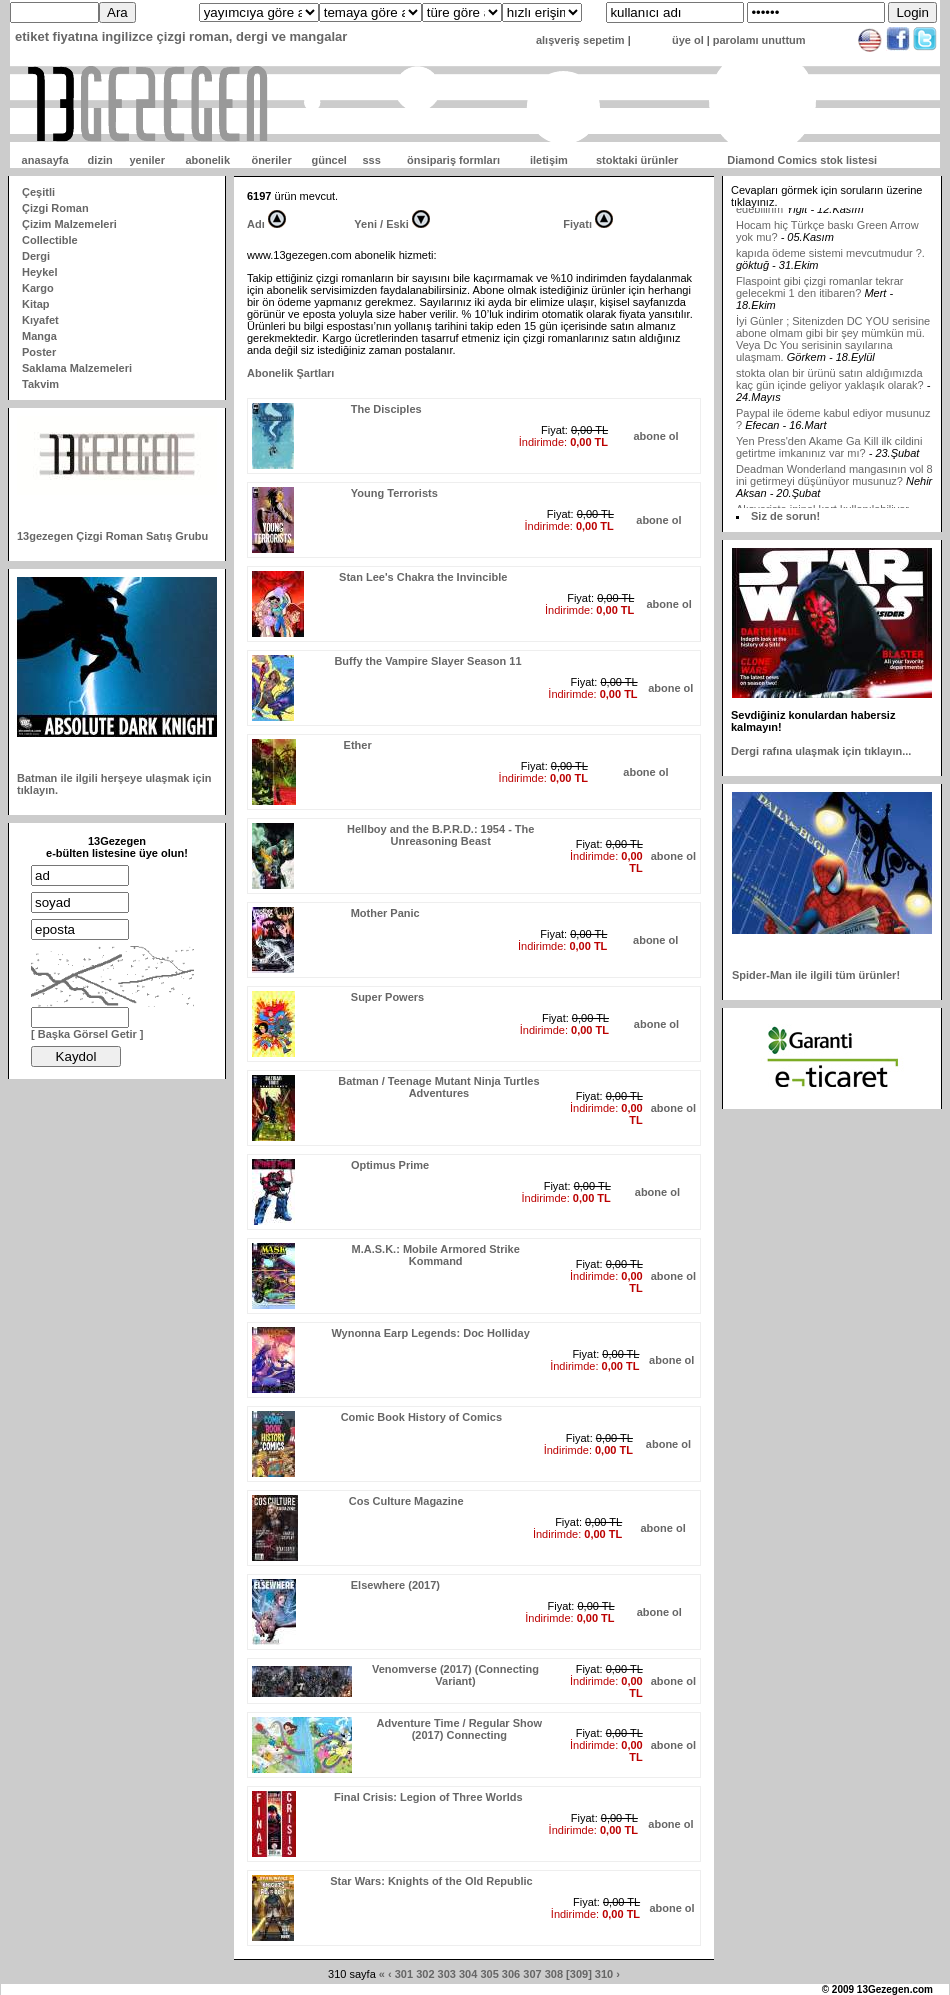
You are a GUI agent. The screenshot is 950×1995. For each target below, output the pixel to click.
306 (511, 1974)
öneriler (271, 160)
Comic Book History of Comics (421, 1417)
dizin (100, 160)
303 (447, 1974)
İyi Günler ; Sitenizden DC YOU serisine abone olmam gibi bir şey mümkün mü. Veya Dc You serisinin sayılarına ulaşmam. (833, 359)
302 (425, 1974)
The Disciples (386, 409)
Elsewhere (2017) (395, 1585)
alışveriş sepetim (580, 40)
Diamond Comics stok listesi (802, 160)
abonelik (207, 160)
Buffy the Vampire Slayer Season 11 (427, 661)
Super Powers (387, 997)
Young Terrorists (394, 493)
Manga (39, 336)
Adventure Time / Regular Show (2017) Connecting (459, 1729)
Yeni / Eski (381, 224)
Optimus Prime (390, 1165)
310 (604, 1974)
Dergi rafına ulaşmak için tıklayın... (821, 751)
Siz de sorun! (785, 516)
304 (468, 1974)
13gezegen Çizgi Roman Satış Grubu (112, 536)
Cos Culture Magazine (406, 1501)
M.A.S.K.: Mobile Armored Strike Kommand (436, 1255)
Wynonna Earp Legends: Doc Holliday (430, 1333)
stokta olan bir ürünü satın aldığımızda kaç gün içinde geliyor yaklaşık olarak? (830, 399)
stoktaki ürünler (637, 160)
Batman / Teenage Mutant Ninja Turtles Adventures (438, 1087)
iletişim (549, 160)
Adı (256, 224)
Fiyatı (577, 224)
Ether (358, 745)
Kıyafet (40, 320)
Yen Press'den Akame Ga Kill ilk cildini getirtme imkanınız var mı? (829, 467)
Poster (39, 352)
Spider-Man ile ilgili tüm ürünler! (816, 975)
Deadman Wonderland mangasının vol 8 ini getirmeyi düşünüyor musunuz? (834, 495)
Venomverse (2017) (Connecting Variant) (455, 1675)
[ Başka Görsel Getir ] (87, 1034)
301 (404, 1974)
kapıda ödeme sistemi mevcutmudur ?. (830, 273)
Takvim (40, 384)
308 (554, 1974)
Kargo (38, 288)
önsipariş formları (453, 160)
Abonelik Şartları (290, 373)
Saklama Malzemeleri (77, 368)
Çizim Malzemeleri (69, 224)
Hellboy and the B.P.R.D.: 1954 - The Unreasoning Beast (440, 835)
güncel (328, 160)
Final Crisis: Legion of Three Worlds (428, 1797)
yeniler (146, 160)
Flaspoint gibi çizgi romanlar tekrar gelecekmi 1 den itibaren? (820, 307)
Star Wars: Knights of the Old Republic (431, 1881)
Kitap (36, 304)
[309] (579, 1974)
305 (489, 1974)
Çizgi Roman (55, 208)
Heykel (39, 272)
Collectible (50, 240)
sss (371, 160)
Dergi (36, 256)
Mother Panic (385, 913)
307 (532, 1974)
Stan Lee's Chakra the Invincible (423, 577)
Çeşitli (38, 192)
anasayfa (45, 160)
